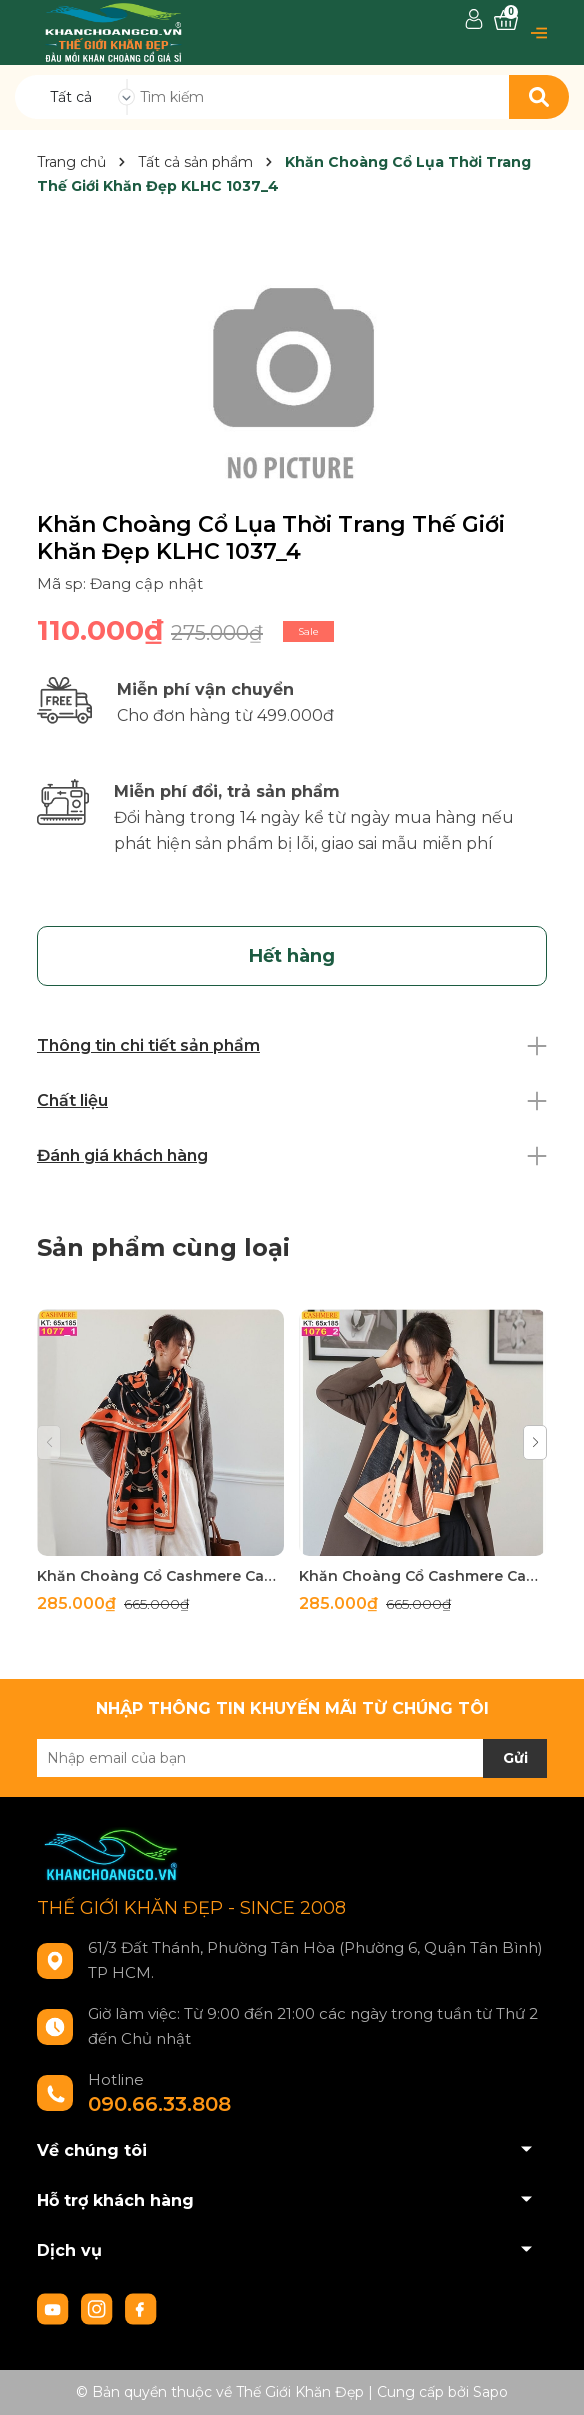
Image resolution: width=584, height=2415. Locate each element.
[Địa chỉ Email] (292, 1758)
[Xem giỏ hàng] (506, 20)
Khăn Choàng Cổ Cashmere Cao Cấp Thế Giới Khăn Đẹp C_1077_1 (160, 1576)
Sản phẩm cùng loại (163, 1247)
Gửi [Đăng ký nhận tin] (515, 1758)
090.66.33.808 (159, 2104)
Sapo (490, 2392)
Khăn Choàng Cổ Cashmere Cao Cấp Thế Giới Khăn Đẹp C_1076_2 (422, 1576)
